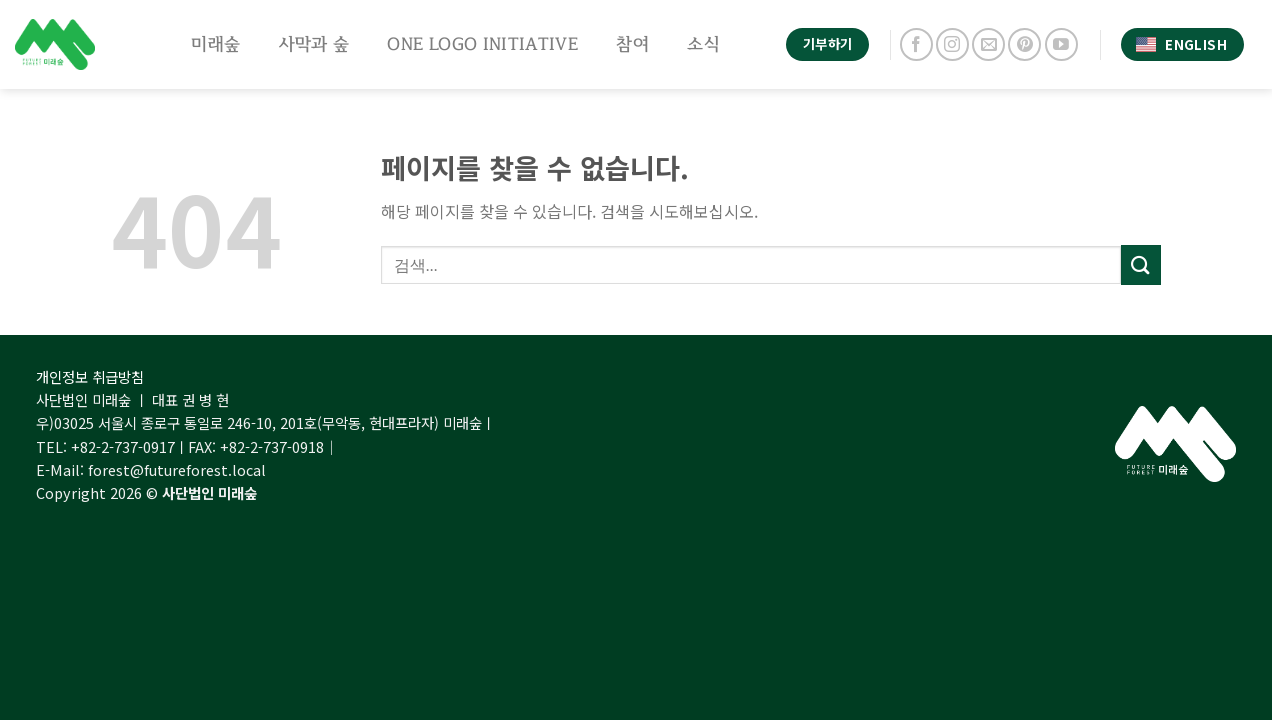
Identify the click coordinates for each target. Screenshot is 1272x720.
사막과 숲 (314, 44)
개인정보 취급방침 (90, 376)
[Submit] (1141, 264)
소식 (703, 44)
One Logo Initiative (482, 44)
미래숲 (215, 44)
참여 (632, 44)
